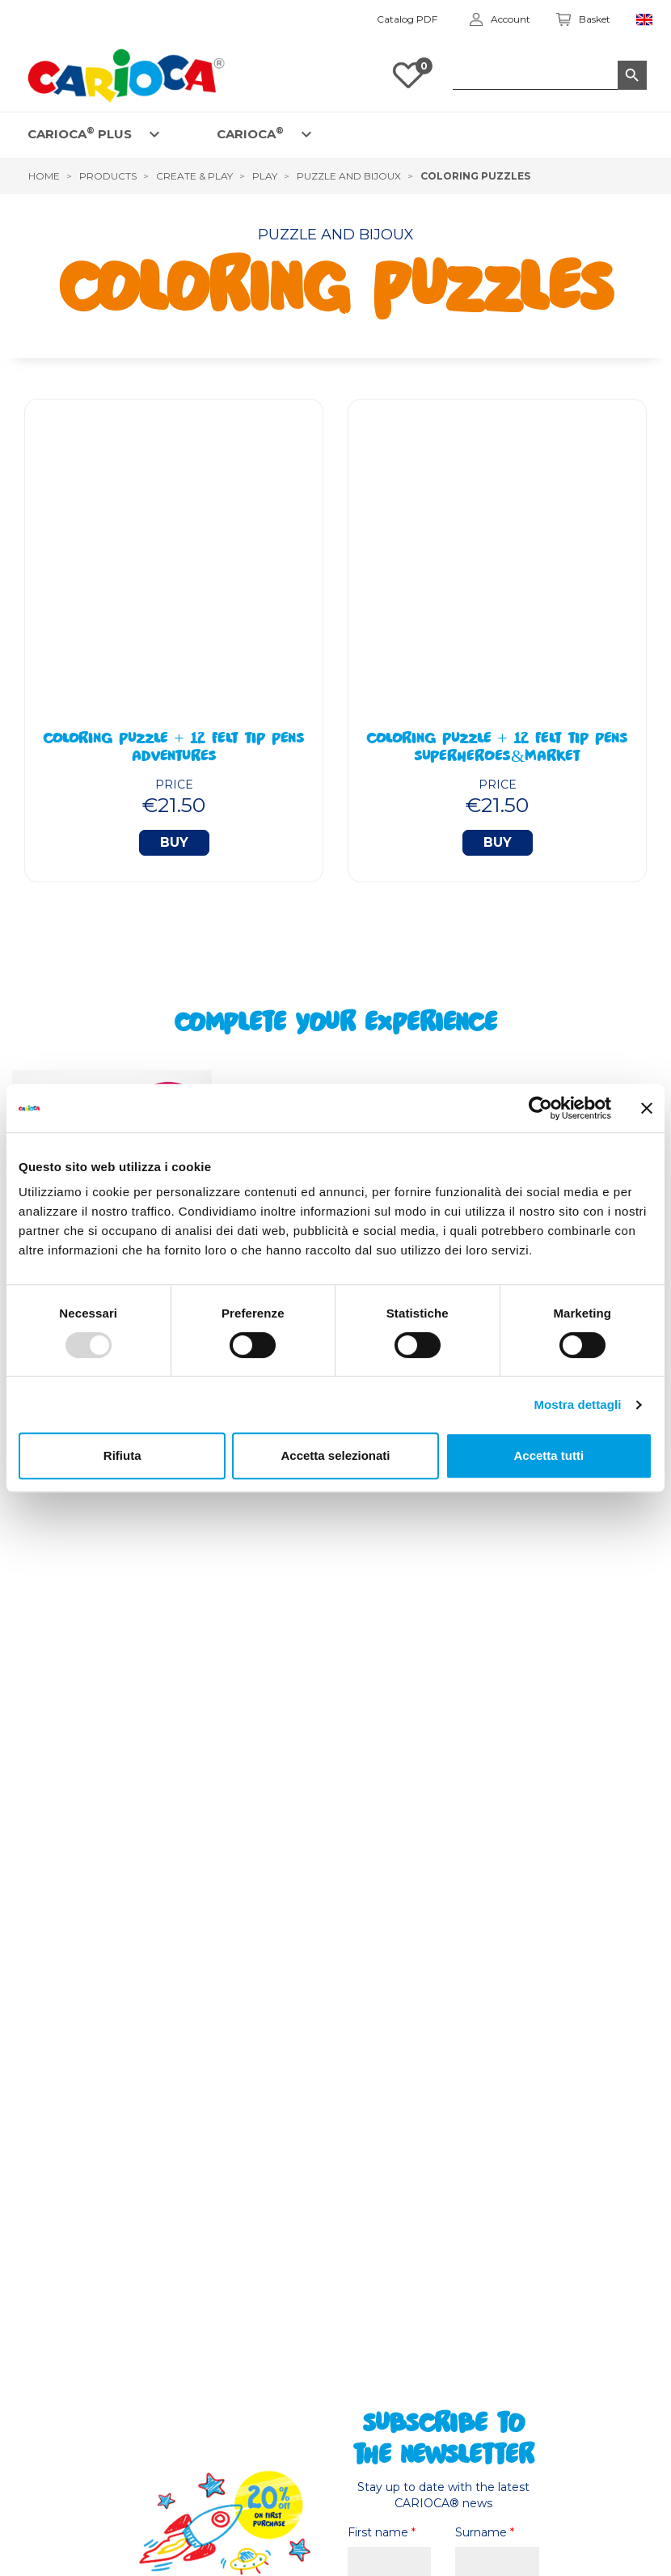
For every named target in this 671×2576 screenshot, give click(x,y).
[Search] (550, 75)
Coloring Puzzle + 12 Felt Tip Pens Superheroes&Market (496, 749)
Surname (484, 2532)
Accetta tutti (548, 1455)
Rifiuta (122, 1455)
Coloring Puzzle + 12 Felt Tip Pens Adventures (173, 749)
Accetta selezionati (335, 1455)
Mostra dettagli (577, 1404)
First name (382, 2532)
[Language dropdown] (645, 20)
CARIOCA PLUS (79, 133)
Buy (174, 842)
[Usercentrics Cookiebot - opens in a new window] (540, 1108)
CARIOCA (250, 133)
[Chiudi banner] (646, 1108)
